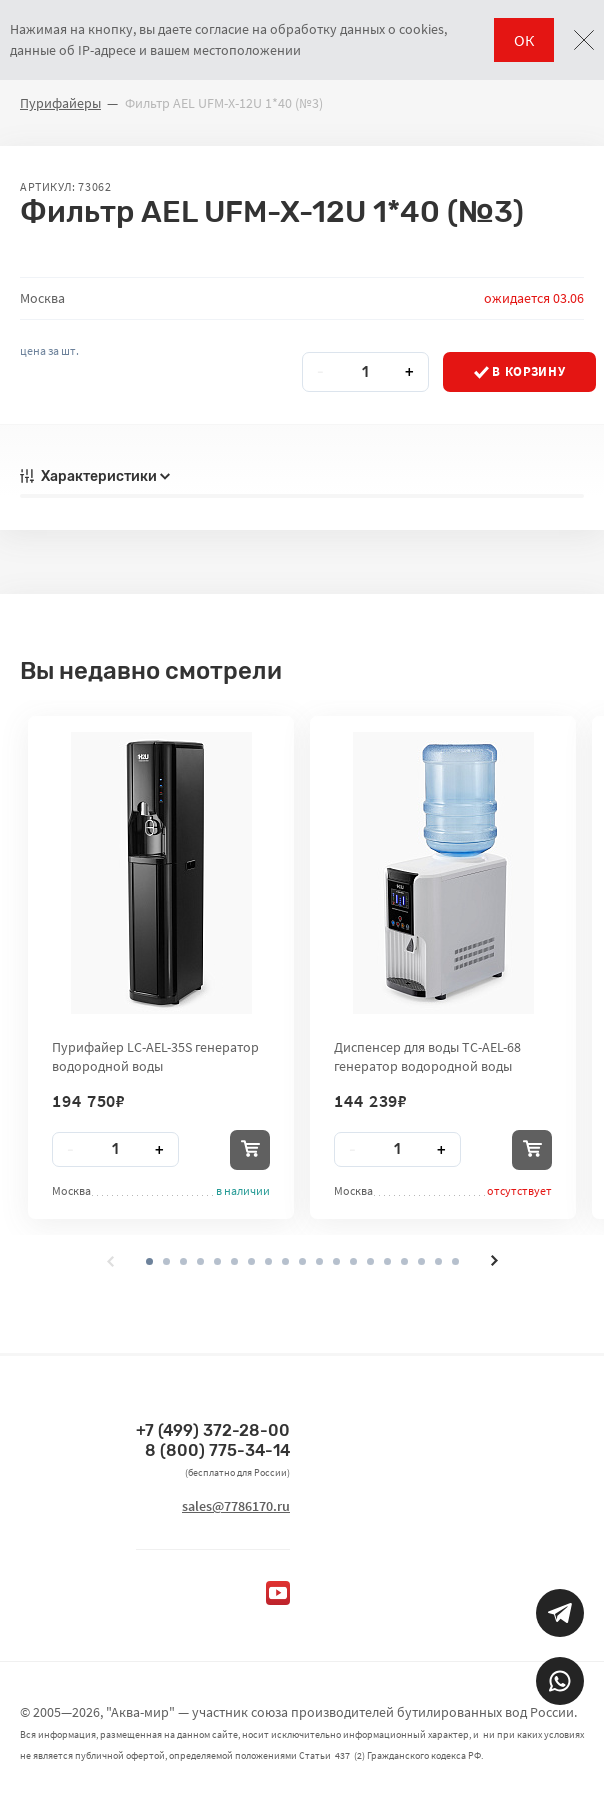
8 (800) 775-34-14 (217, 1450)
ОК (524, 40)
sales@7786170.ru (236, 1506)
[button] (166, 1261)
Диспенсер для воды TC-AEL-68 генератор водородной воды (427, 1056)
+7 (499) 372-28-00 (213, 1430)
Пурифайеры (60, 103)
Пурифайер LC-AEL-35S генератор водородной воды (155, 1056)
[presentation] (111, 1261)
